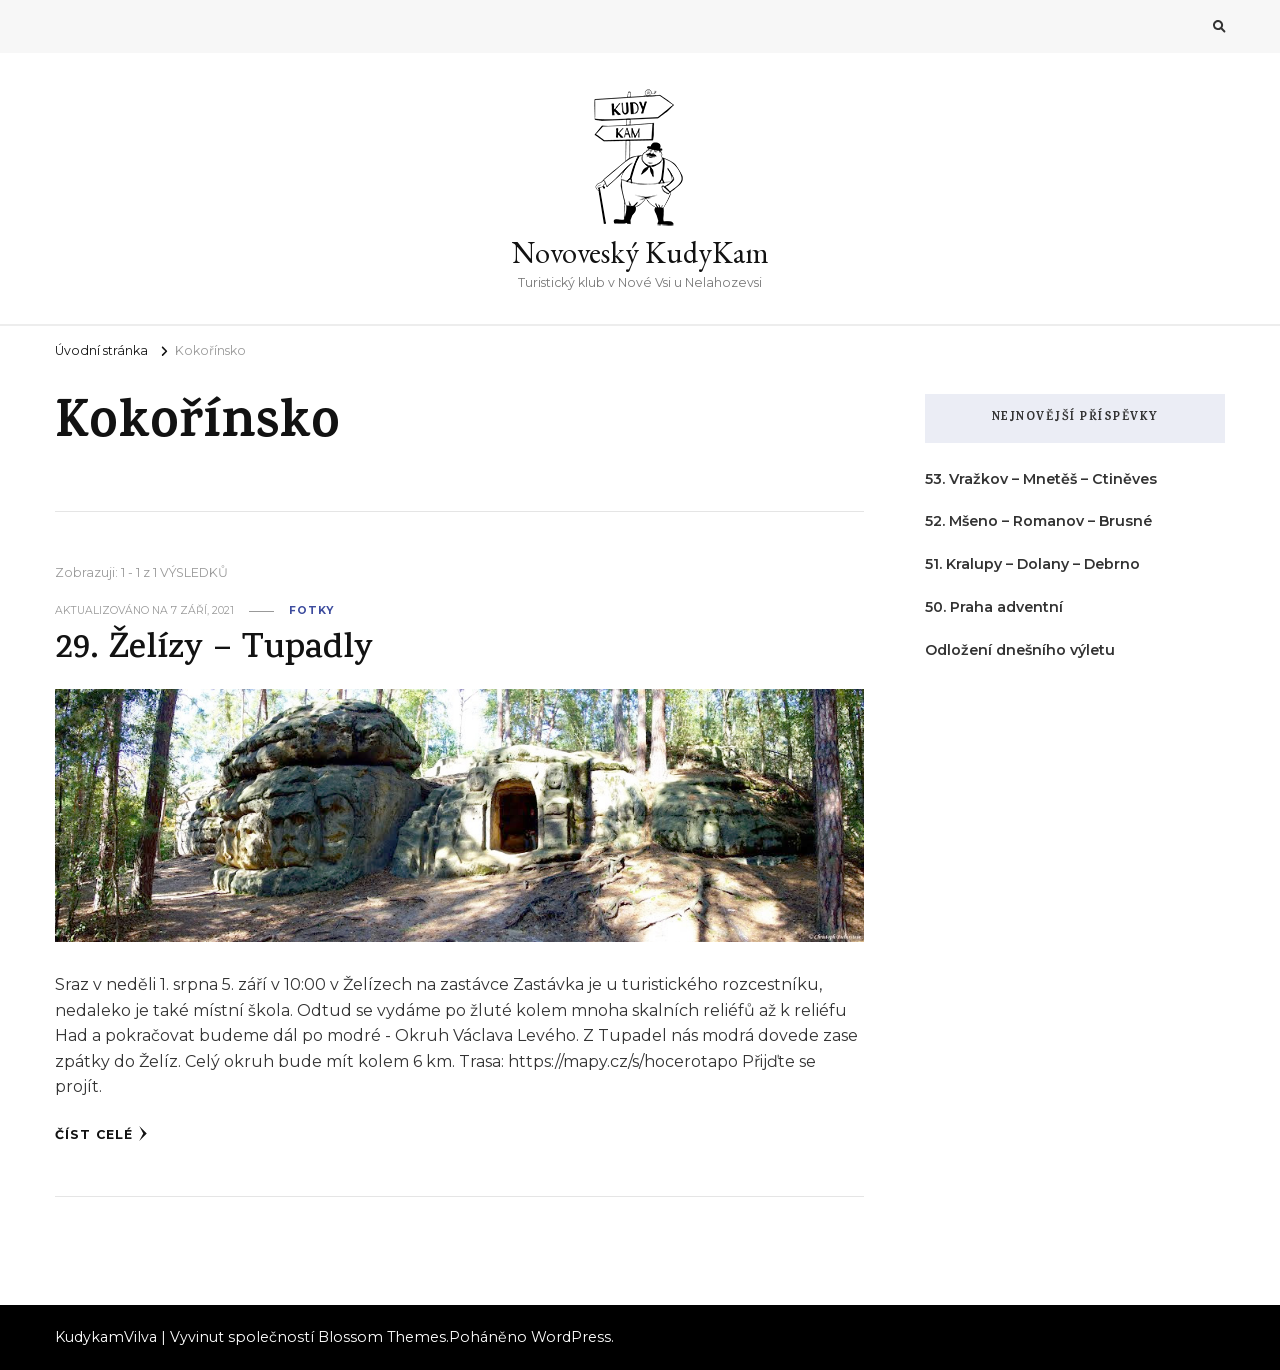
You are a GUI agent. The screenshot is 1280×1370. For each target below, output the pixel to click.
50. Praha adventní (994, 607)
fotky (311, 610)
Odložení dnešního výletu (1020, 650)
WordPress (571, 1337)
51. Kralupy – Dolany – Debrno (1032, 564)
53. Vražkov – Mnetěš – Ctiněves (1041, 479)
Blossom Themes (382, 1337)
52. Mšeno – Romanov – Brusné (1038, 521)
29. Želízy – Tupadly (214, 650)
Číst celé (101, 1134)
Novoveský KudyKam (640, 252)
